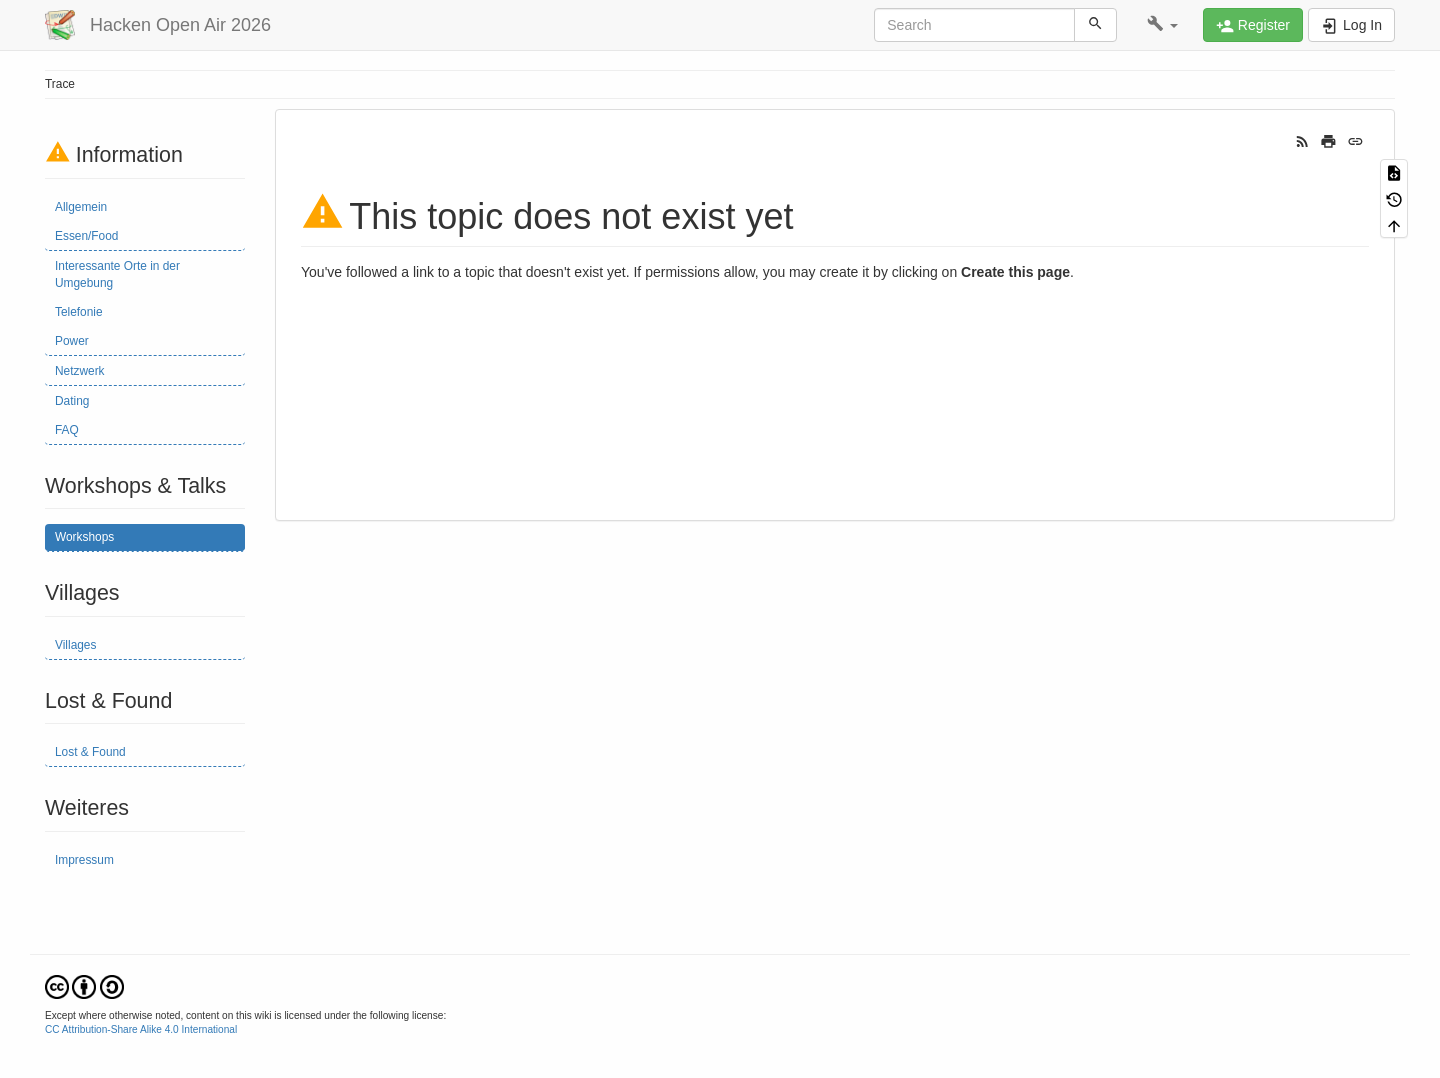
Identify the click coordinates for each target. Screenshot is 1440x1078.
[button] (1162, 25)
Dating (72, 401)
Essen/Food (86, 236)
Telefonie (79, 312)
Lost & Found (90, 752)
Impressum (84, 860)
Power (72, 341)
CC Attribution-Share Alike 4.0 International (141, 1029)
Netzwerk (80, 371)
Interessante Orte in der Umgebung (117, 274)
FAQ (67, 430)
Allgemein (81, 207)
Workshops (84, 537)
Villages (75, 645)
